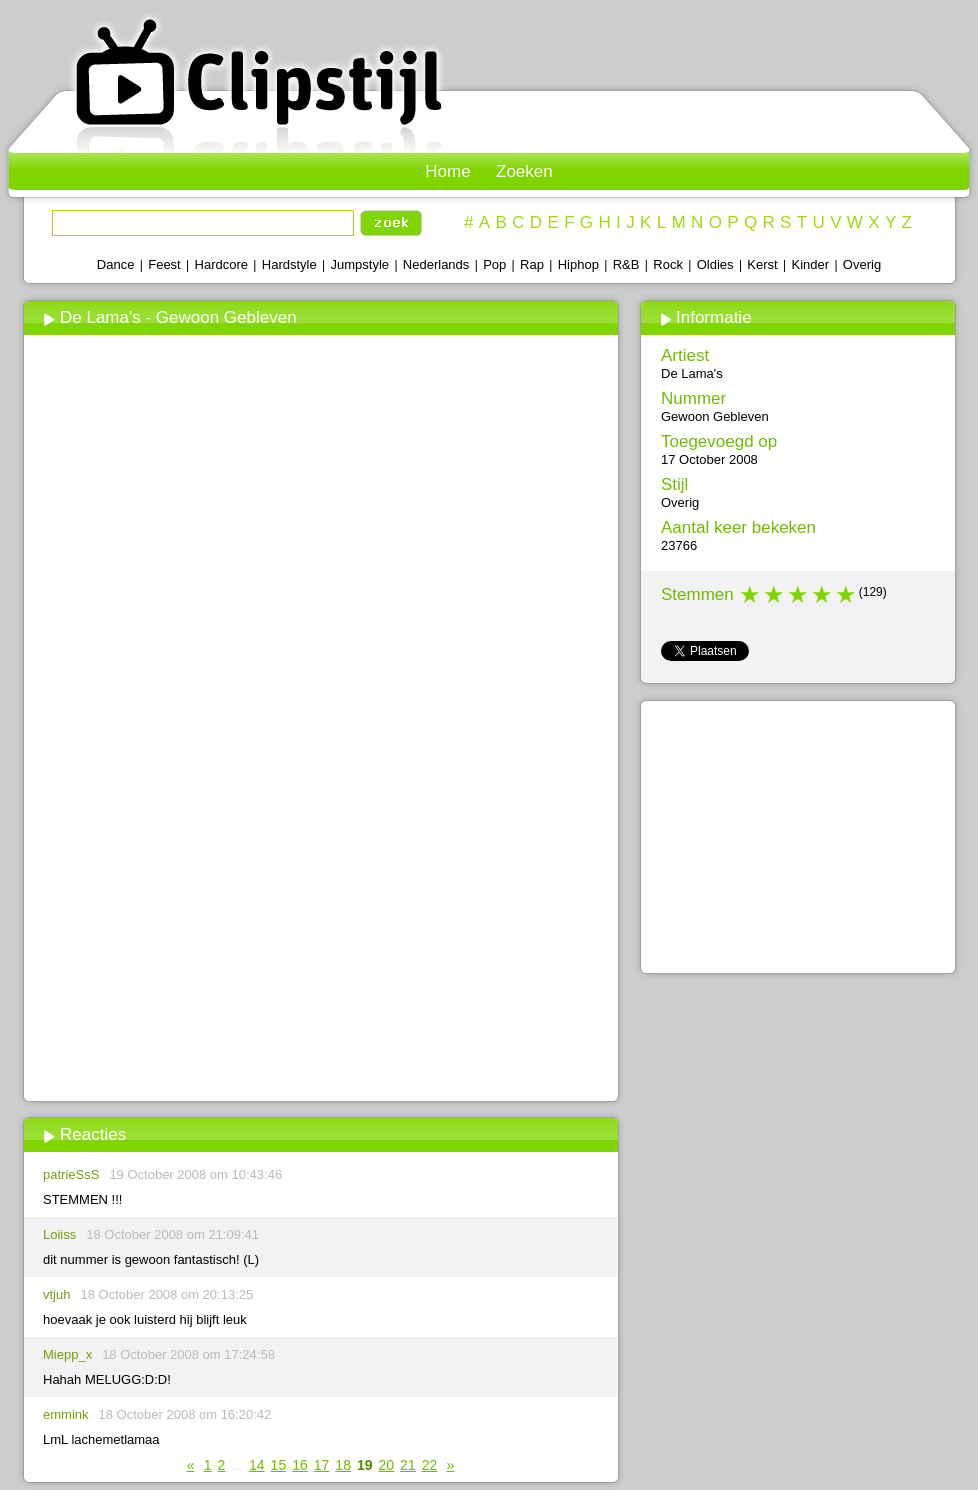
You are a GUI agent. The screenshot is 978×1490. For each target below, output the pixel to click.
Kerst (762, 264)
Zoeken (524, 171)
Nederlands (436, 264)
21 (408, 1465)
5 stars (847, 595)
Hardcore (221, 264)
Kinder (810, 264)
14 (257, 1465)
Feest (164, 264)
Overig (862, 264)
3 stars (799, 595)
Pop (494, 264)
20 (387, 1465)
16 (300, 1465)
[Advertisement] (320, 947)
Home (447, 171)
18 (343, 1465)
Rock (668, 264)
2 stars (775, 595)
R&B (626, 264)
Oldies (715, 264)
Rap (532, 264)
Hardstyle (289, 264)
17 (322, 1465)
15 (279, 1465)
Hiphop (578, 264)
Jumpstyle (360, 264)
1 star (751, 595)
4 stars (823, 595)
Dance (116, 264)
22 (430, 1465)
